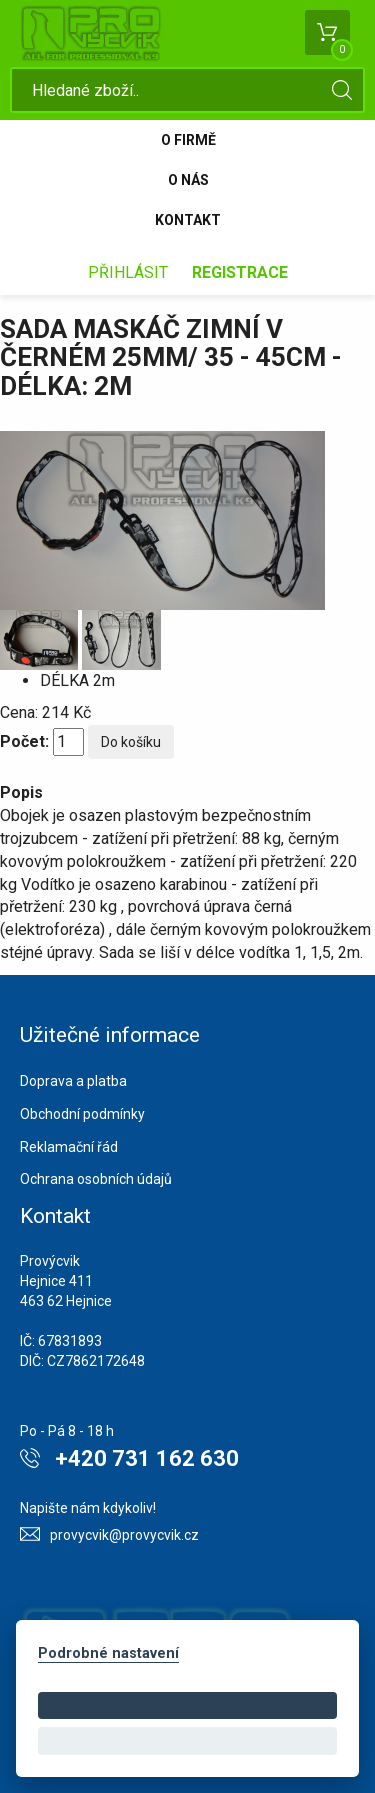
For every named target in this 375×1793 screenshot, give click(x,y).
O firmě (188, 140)
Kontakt (188, 220)
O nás (188, 180)
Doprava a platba (73, 1081)
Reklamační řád (69, 1147)
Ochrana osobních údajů (96, 1179)
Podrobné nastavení (108, 1653)
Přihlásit (128, 272)
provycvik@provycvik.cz (124, 1535)
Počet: (24, 741)
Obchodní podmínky (82, 1114)
